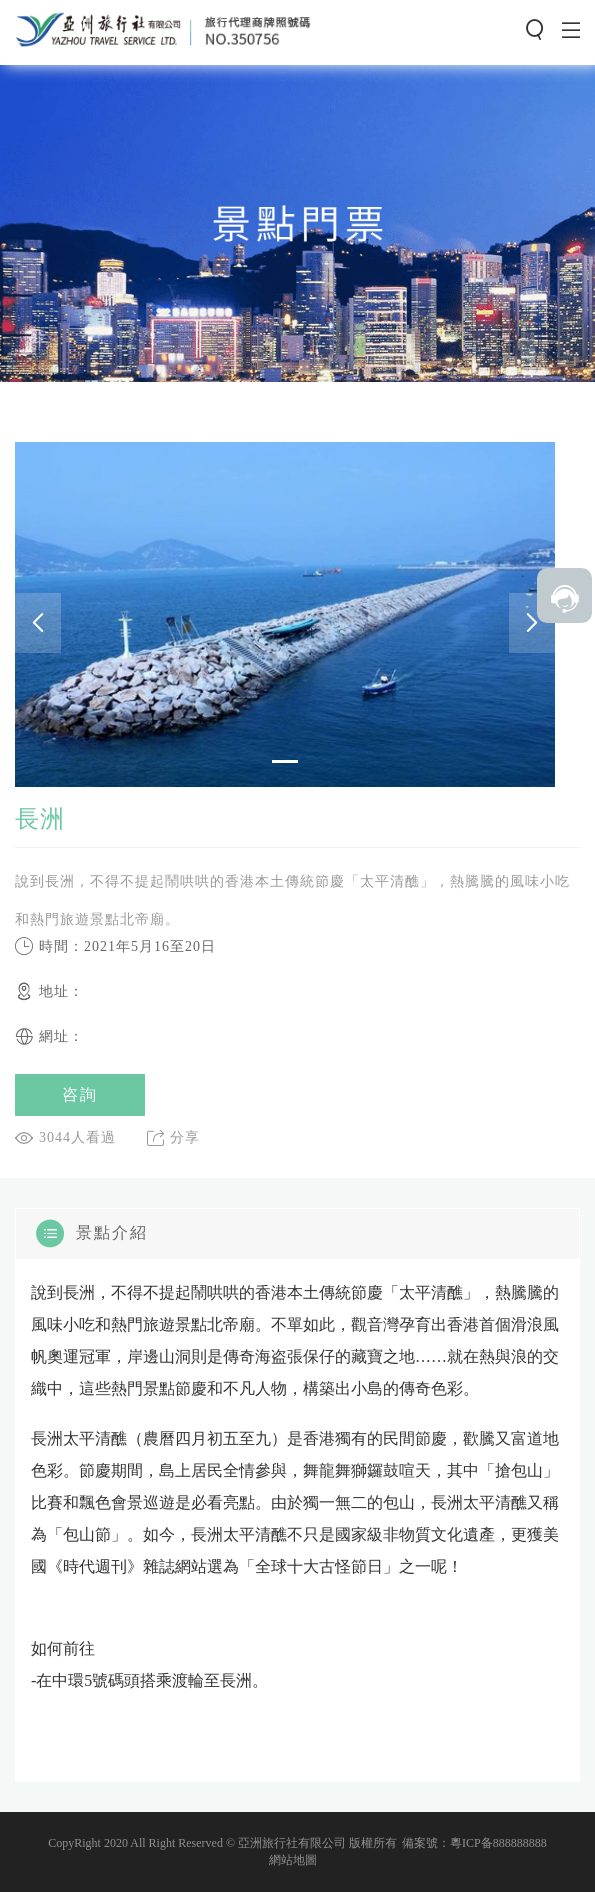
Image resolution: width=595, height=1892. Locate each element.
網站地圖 (293, 1860)
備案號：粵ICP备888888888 (474, 1843)
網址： (49, 1036)
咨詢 (80, 1094)
